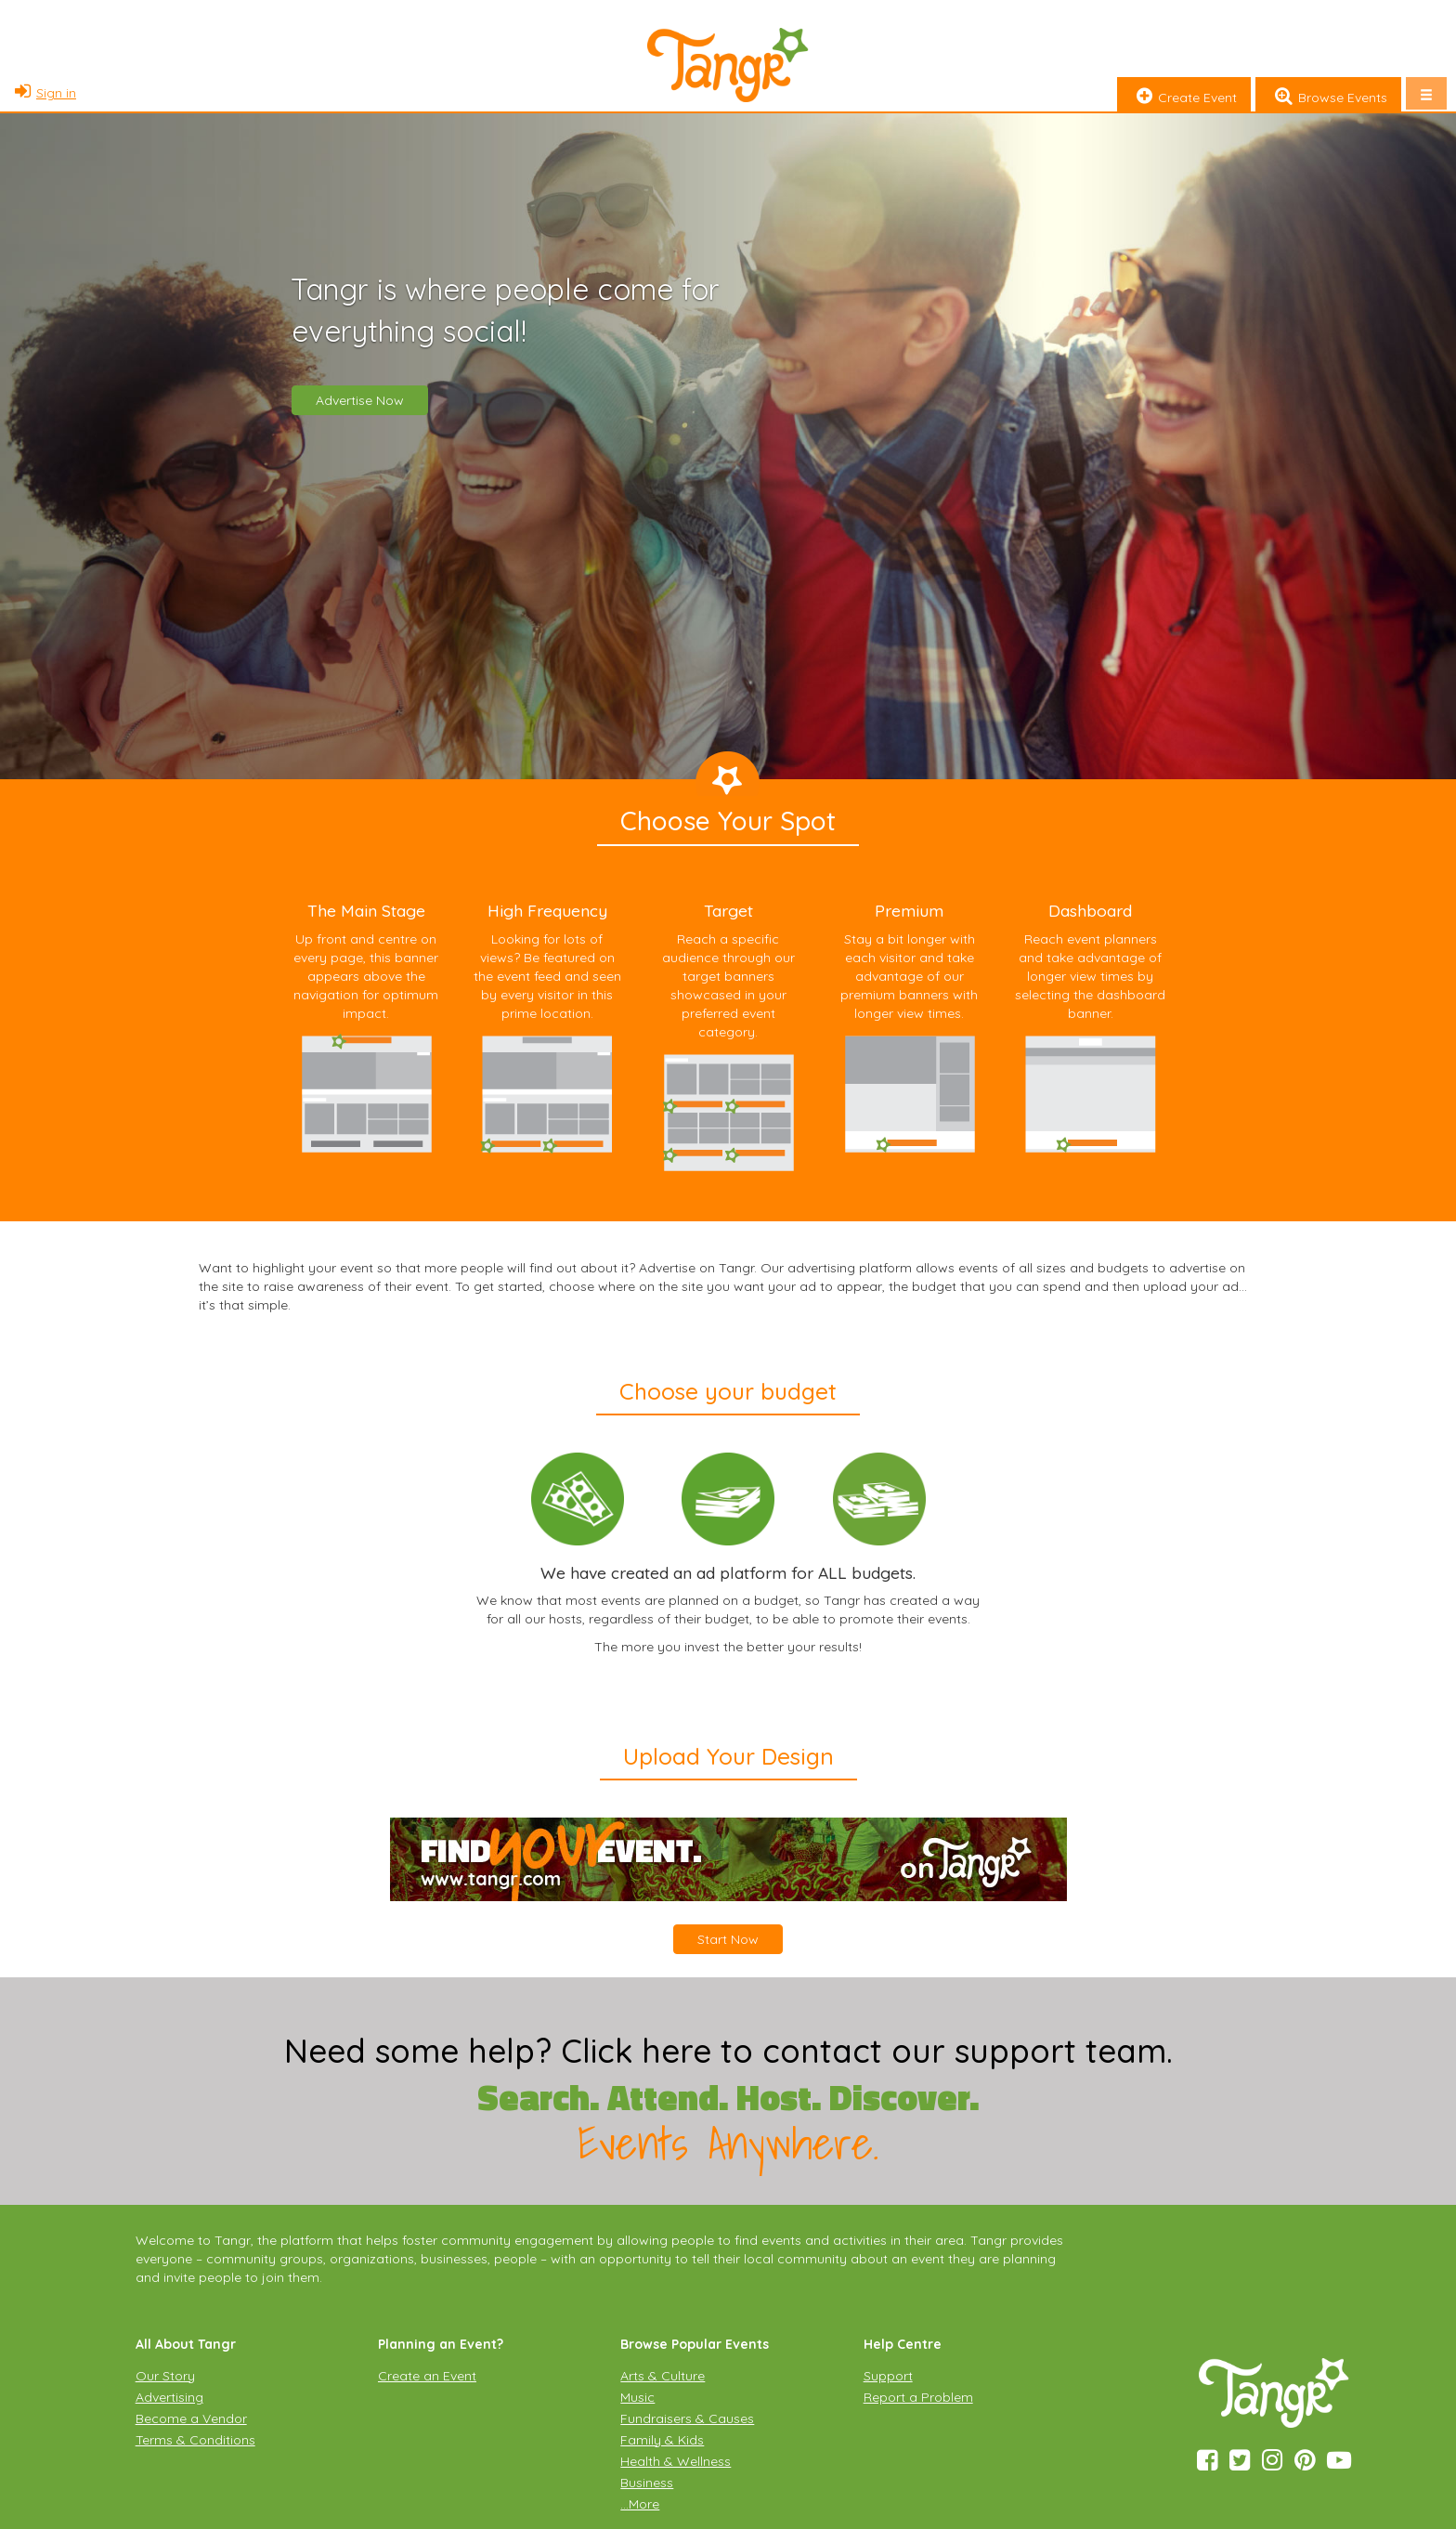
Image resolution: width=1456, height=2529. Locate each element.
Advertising (169, 2397)
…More (639, 2504)
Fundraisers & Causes (687, 2418)
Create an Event (427, 2375)
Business (646, 2482)
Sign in (42, 93)
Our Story (165, 2375)
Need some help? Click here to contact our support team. (728, 2050)
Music (637, 2397)
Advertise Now (360, 400)
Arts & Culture (662, 2375)
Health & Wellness (675, 2461)
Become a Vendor (191, 2418)
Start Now (728, 1939)
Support (888, 2375)
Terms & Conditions (195, 2439)
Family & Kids (662, 2439)
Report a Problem (918, 2397)
